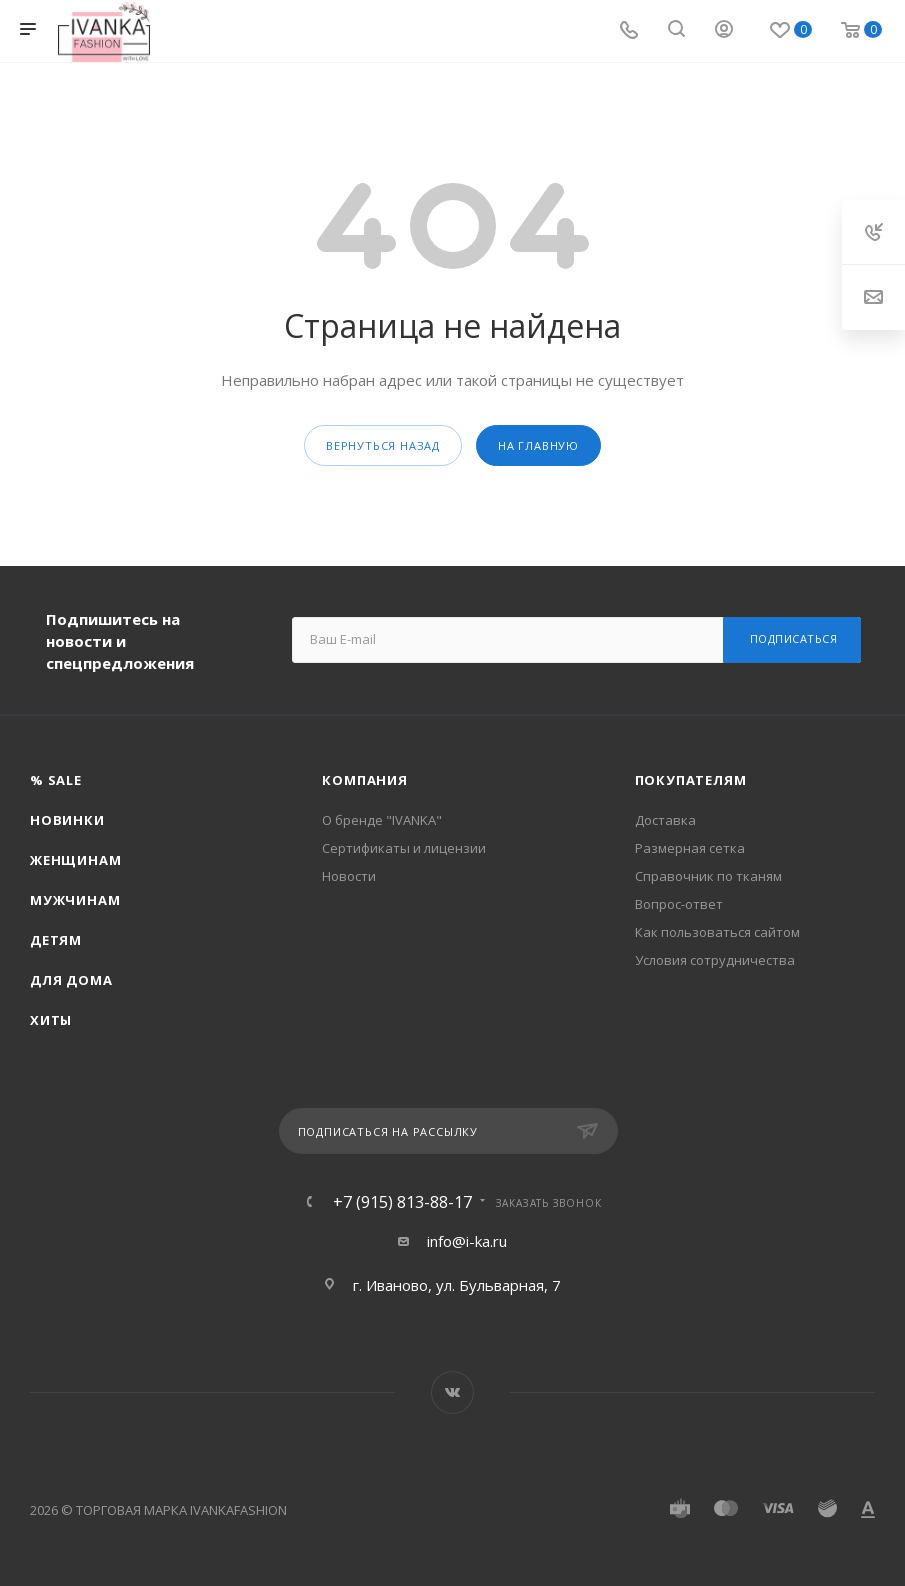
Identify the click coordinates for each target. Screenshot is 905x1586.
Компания (364, 780)
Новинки (67, 820)
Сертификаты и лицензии (404, 848)
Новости (349, 876)
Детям (56, 940)
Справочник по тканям (708, 876)
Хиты (51, 1020)
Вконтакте (452, 1392)
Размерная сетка (690, 848)
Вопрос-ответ (679, 904)
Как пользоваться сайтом (717, 932)
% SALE (56, 780)
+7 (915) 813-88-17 (402, 1202)
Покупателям (691, 780)
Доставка (665, 820)
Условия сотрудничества (715, 960)
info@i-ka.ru (467, 1241)
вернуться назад (383, 445)
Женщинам (75, 860)
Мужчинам (75, 900)
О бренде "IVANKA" (382, 820)
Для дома (71, 980)
